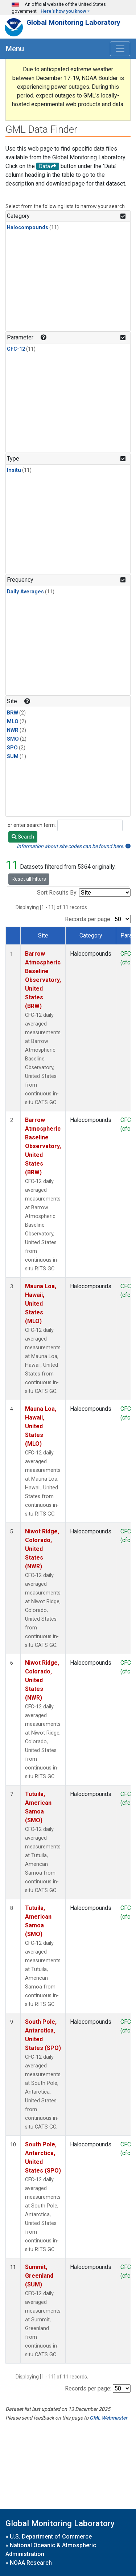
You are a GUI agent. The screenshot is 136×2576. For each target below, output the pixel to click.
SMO (13, 739)
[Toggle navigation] (120, 48)
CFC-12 (16, 349)
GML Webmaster (108, 2418)
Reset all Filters (29, 879)
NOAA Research (31, 2562)
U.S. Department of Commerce (51, 2536)
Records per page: (88, 919)
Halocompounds (27, 227)
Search (23, 837)
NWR (12, 730)
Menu (15, 48)
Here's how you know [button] (63, 11)
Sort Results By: (57, 892)
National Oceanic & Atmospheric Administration (50, 2549)
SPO (12, 748)
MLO (12, 721)
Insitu (14, 470)
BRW (12, 713)
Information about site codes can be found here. (74, 846)
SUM (12, 756)
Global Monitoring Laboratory (73, 22)
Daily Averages (25, 592)
